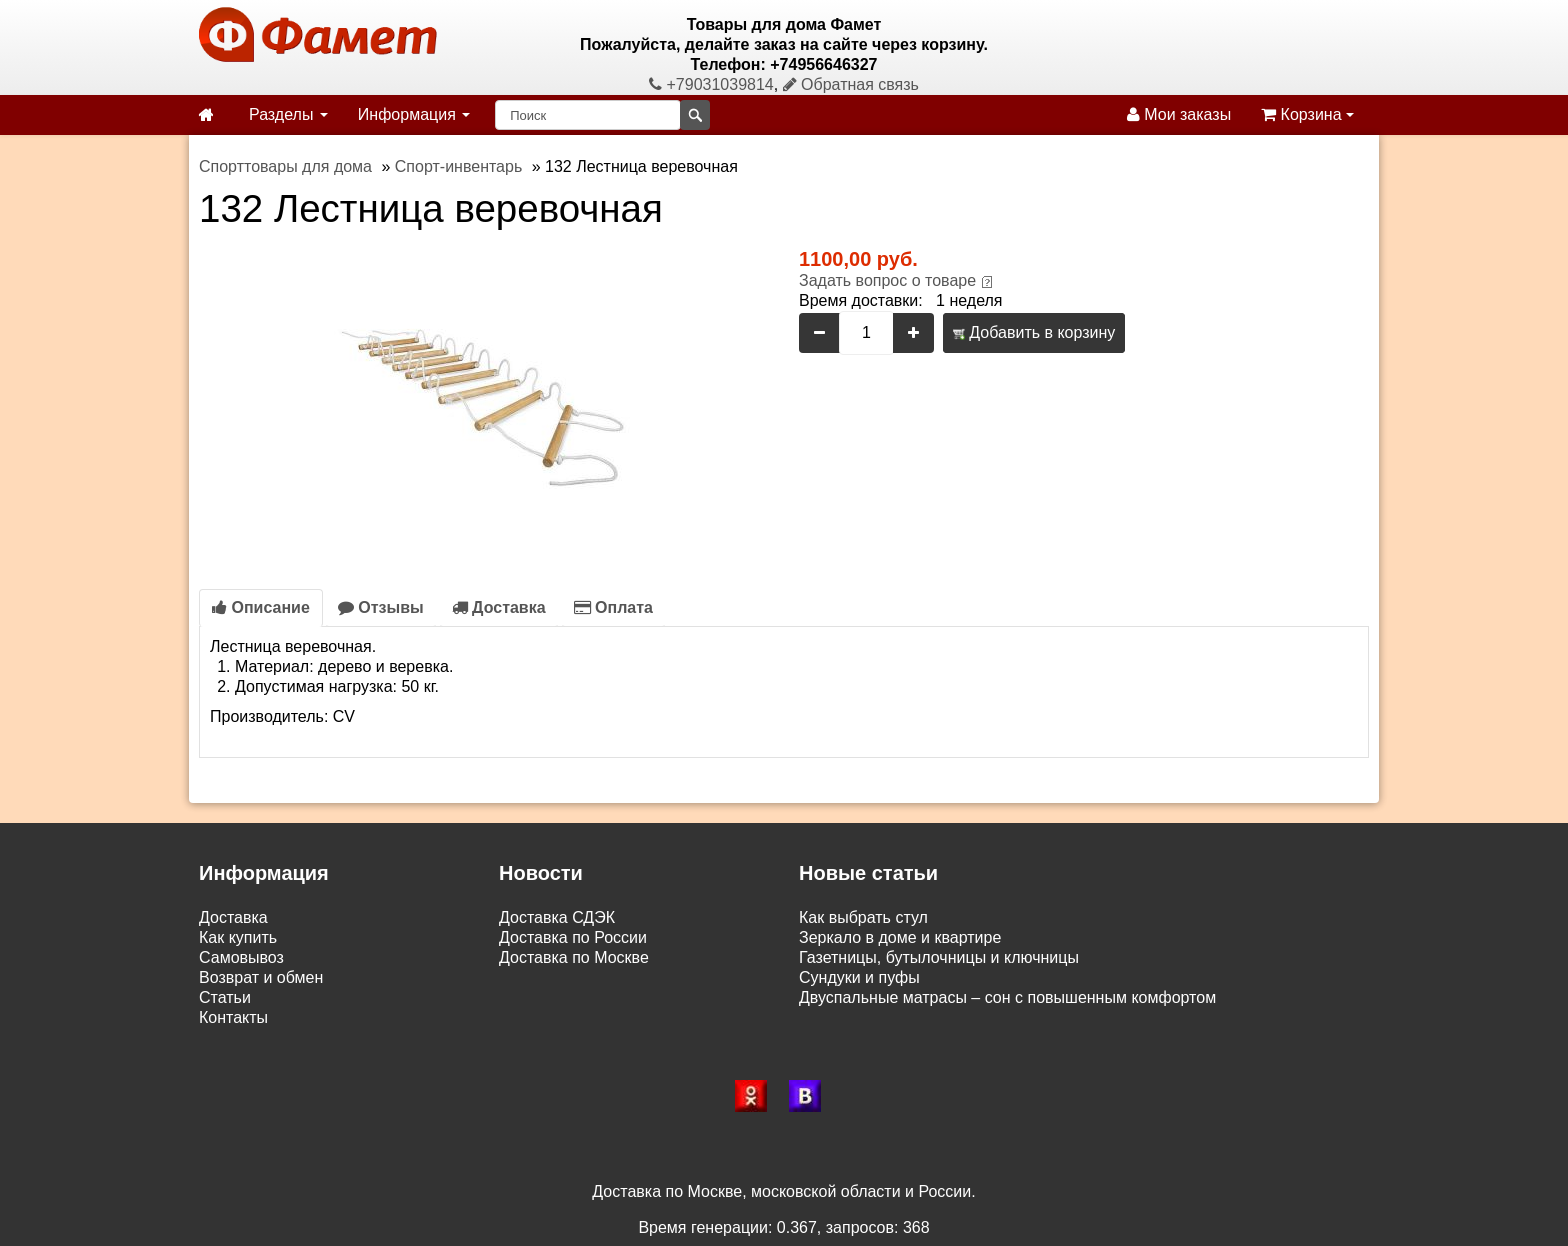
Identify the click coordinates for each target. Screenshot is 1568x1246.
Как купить (238, 937)
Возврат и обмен (261, 977)
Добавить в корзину (1034, 332)
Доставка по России (573, 937)
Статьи (225, 997)
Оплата (613, 607)
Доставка (499, 607)
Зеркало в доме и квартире (900, 937)
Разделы (288, 114)
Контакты (233, 1017)
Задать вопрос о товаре (887, 280)
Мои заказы (1179, 114)
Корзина (1307, 114)
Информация (414, 114)
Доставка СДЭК (557, 917)
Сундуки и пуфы (859, 977)
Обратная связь (851, 84)
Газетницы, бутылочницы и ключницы (939, 957)
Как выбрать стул (863, 917)
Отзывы (381, 607)
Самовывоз (241, 957)
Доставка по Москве (574, 957)
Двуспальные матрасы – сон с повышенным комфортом (1007, 997)
